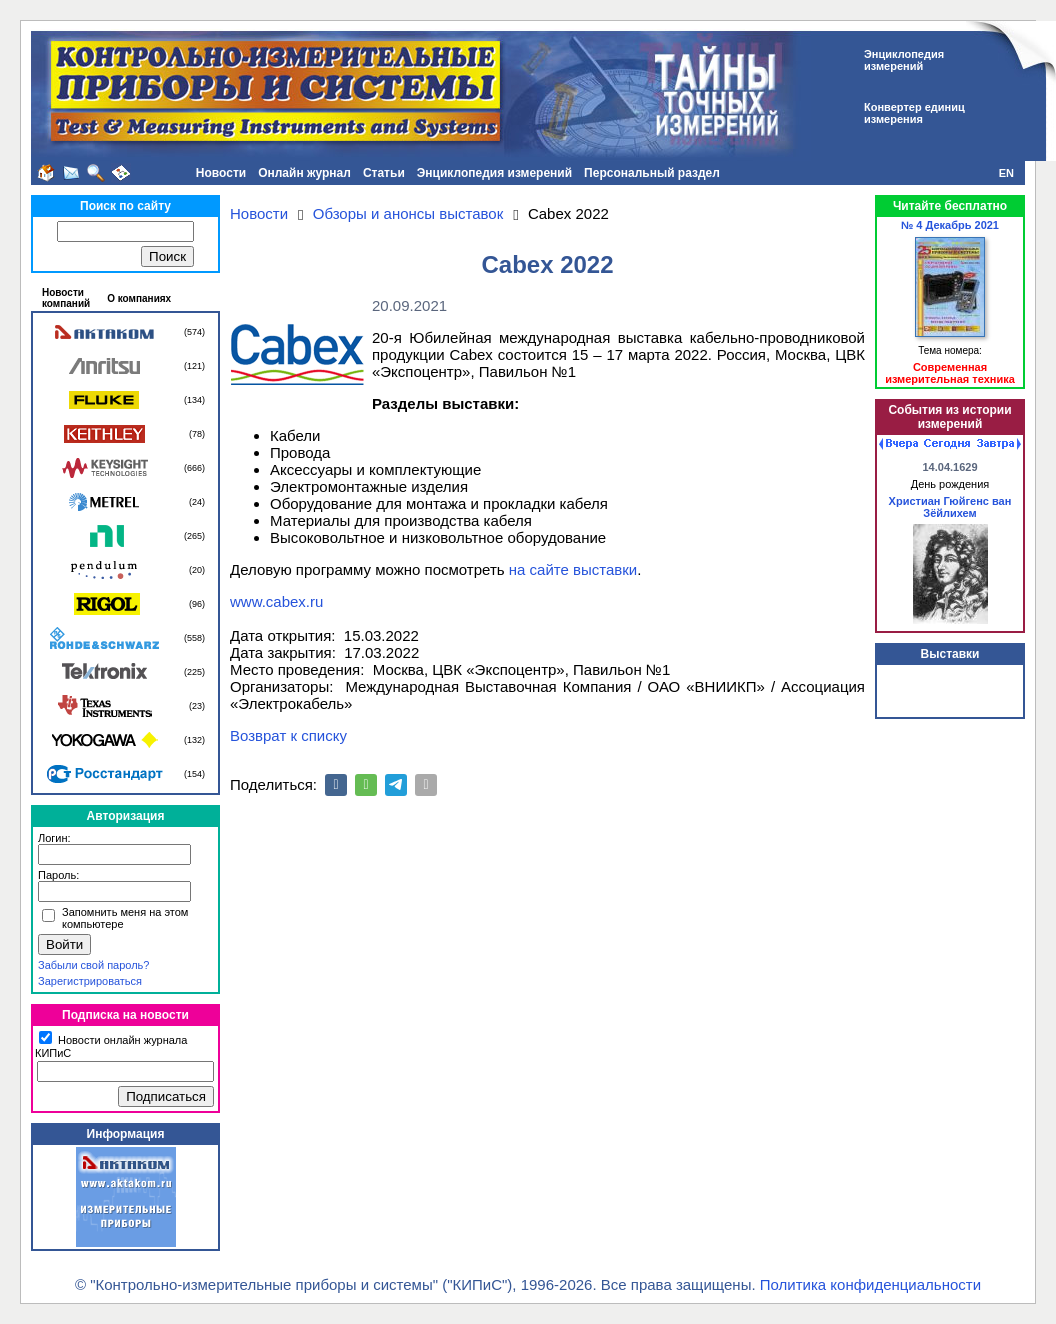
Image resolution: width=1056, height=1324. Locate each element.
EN (1006, 173)
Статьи (384, 173)
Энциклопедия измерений (494, 173)
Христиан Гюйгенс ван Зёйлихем (950, 507)
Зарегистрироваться (90, 981)
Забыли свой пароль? (93, 965)
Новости (221, 173)
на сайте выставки (573, 569)
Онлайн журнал (304, 173)
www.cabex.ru (276, 601)
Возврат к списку (288, 735)
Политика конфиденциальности (870, 1284)
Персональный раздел (652, 173)
